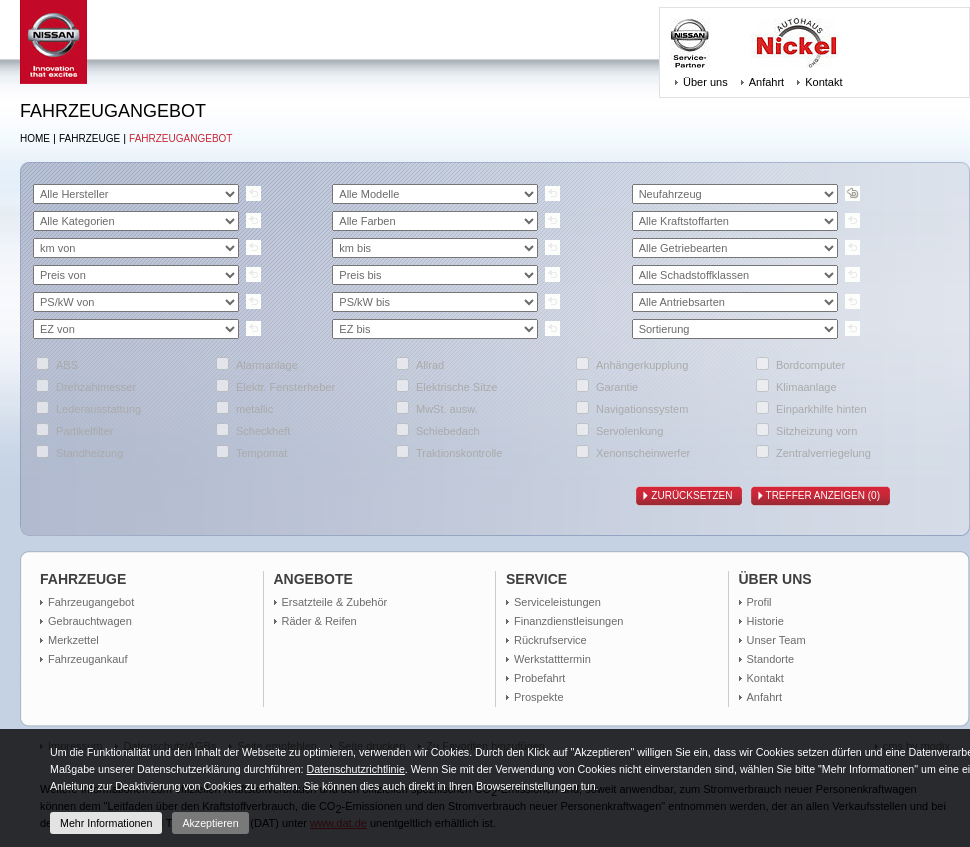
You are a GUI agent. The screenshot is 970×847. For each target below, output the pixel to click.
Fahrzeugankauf (88, 659)
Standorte (771, 659)
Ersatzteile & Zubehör (335, 602)
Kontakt (823, 82)
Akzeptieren (210, 823)
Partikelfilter (84, 431)
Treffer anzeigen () (828, 496)
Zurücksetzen (696, 496)
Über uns (705, 82)
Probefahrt (539, 678)
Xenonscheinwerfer (643, 453)
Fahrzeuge (89, 138)
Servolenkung (629, 431)
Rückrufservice (550, 640)
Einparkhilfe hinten (821, 409)
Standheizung (89, 453)
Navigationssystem (642, 409)
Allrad (430, 365)
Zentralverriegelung (823, 453)
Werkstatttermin (552, 659)
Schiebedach (448, 431)
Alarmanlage (267, 365)
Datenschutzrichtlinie (355, 769)
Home (35, 138)
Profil (759, 602)
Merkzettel (73, 640)
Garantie (617, 387)
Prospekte (539, 697)
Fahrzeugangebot (180, 138)
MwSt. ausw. (447, 409)
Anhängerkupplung (642, 365)
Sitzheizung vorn (816, 431)
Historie (765, 621)
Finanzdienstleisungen (568, 621)
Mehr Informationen (106, 823)
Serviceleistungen (557, 602)
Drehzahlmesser (96, 387)
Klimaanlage (806, 387)
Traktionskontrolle (459, 453)
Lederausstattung (98, 409)
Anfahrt (766, 82)
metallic (254, 409)
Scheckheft (263, 431)
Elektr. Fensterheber (285, 387)
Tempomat (261, 453)
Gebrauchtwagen (90, 621)
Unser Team (776, 640)
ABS (67, 365)
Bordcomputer (810, 365)
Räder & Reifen (319, 621)
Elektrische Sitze (456, 387)
